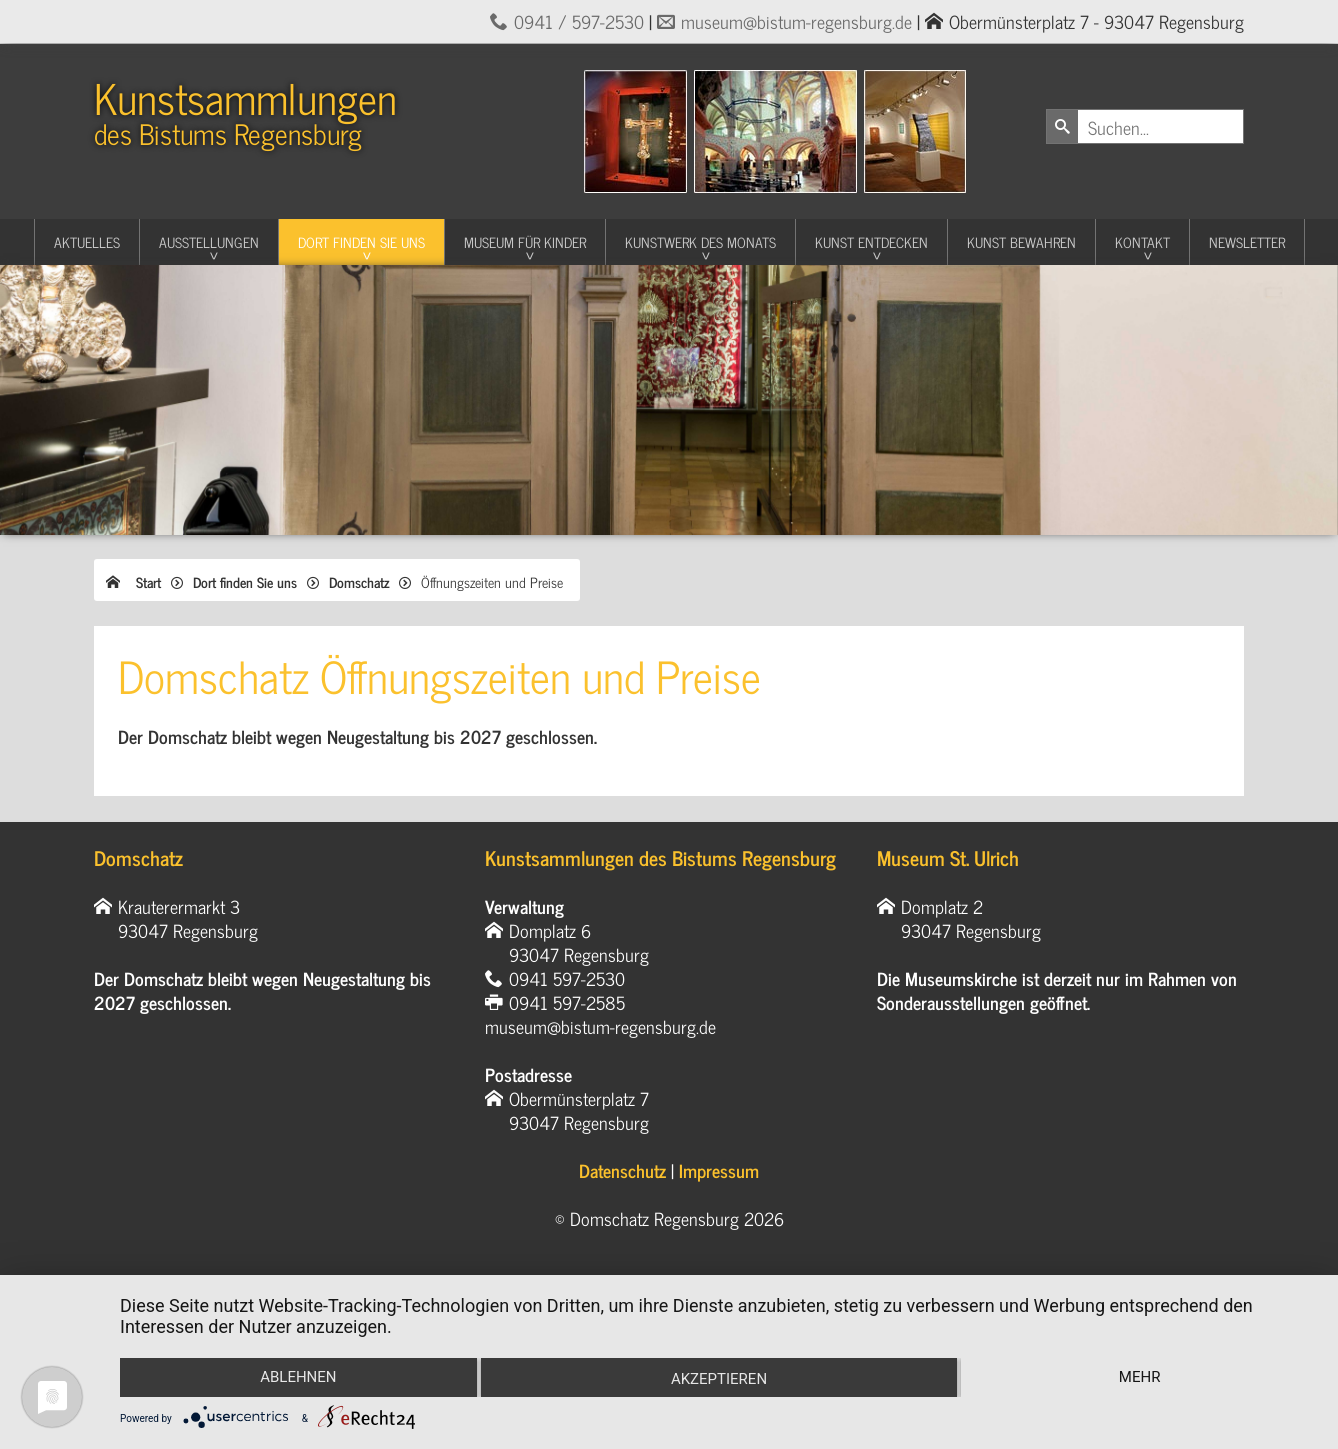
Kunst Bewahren (1021, 241)
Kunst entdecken (871, 241)
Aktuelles (87, 241)
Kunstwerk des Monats (700, 241)
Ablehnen (298, 1377)
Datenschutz (622, 1170)
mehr (1140, 1377)
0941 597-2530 (567, 978)
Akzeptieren (719, 1379)
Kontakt (1142, 241)
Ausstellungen (209, 241)
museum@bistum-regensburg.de (796, 21)
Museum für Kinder (525, 241)
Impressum (719, 1170)
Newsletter (1247, 241)
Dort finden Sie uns (361, 241)
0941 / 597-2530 (579, 21)
